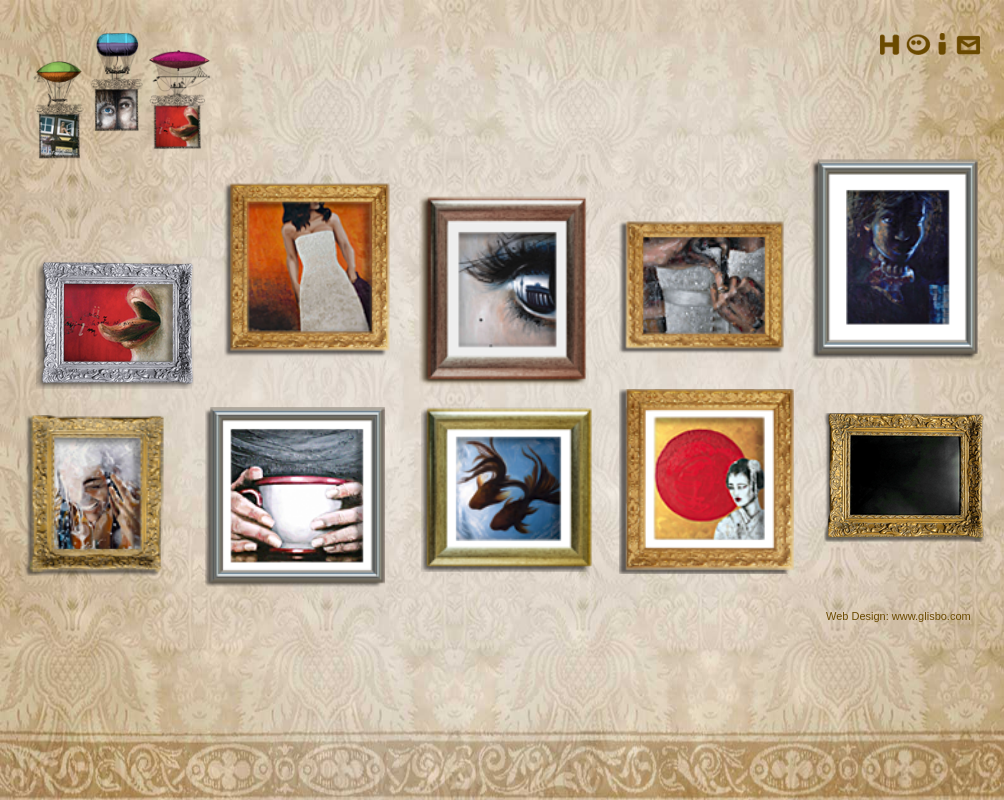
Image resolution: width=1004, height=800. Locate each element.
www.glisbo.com (931, 616)
